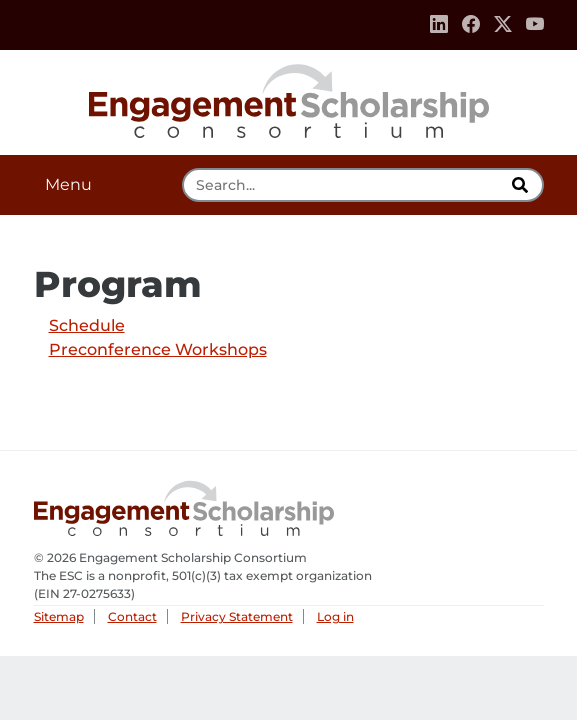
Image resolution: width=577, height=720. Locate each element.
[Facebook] (471, 25)
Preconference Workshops (158, 349)
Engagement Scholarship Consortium (289, 98)
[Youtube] (535, 25)
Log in (335, 616)
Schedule (87, 325)
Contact (132, 616)
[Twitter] (503, 25)
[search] (523, 185)
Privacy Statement (237, 616)
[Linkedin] (439, 25)
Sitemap (59, 616)
